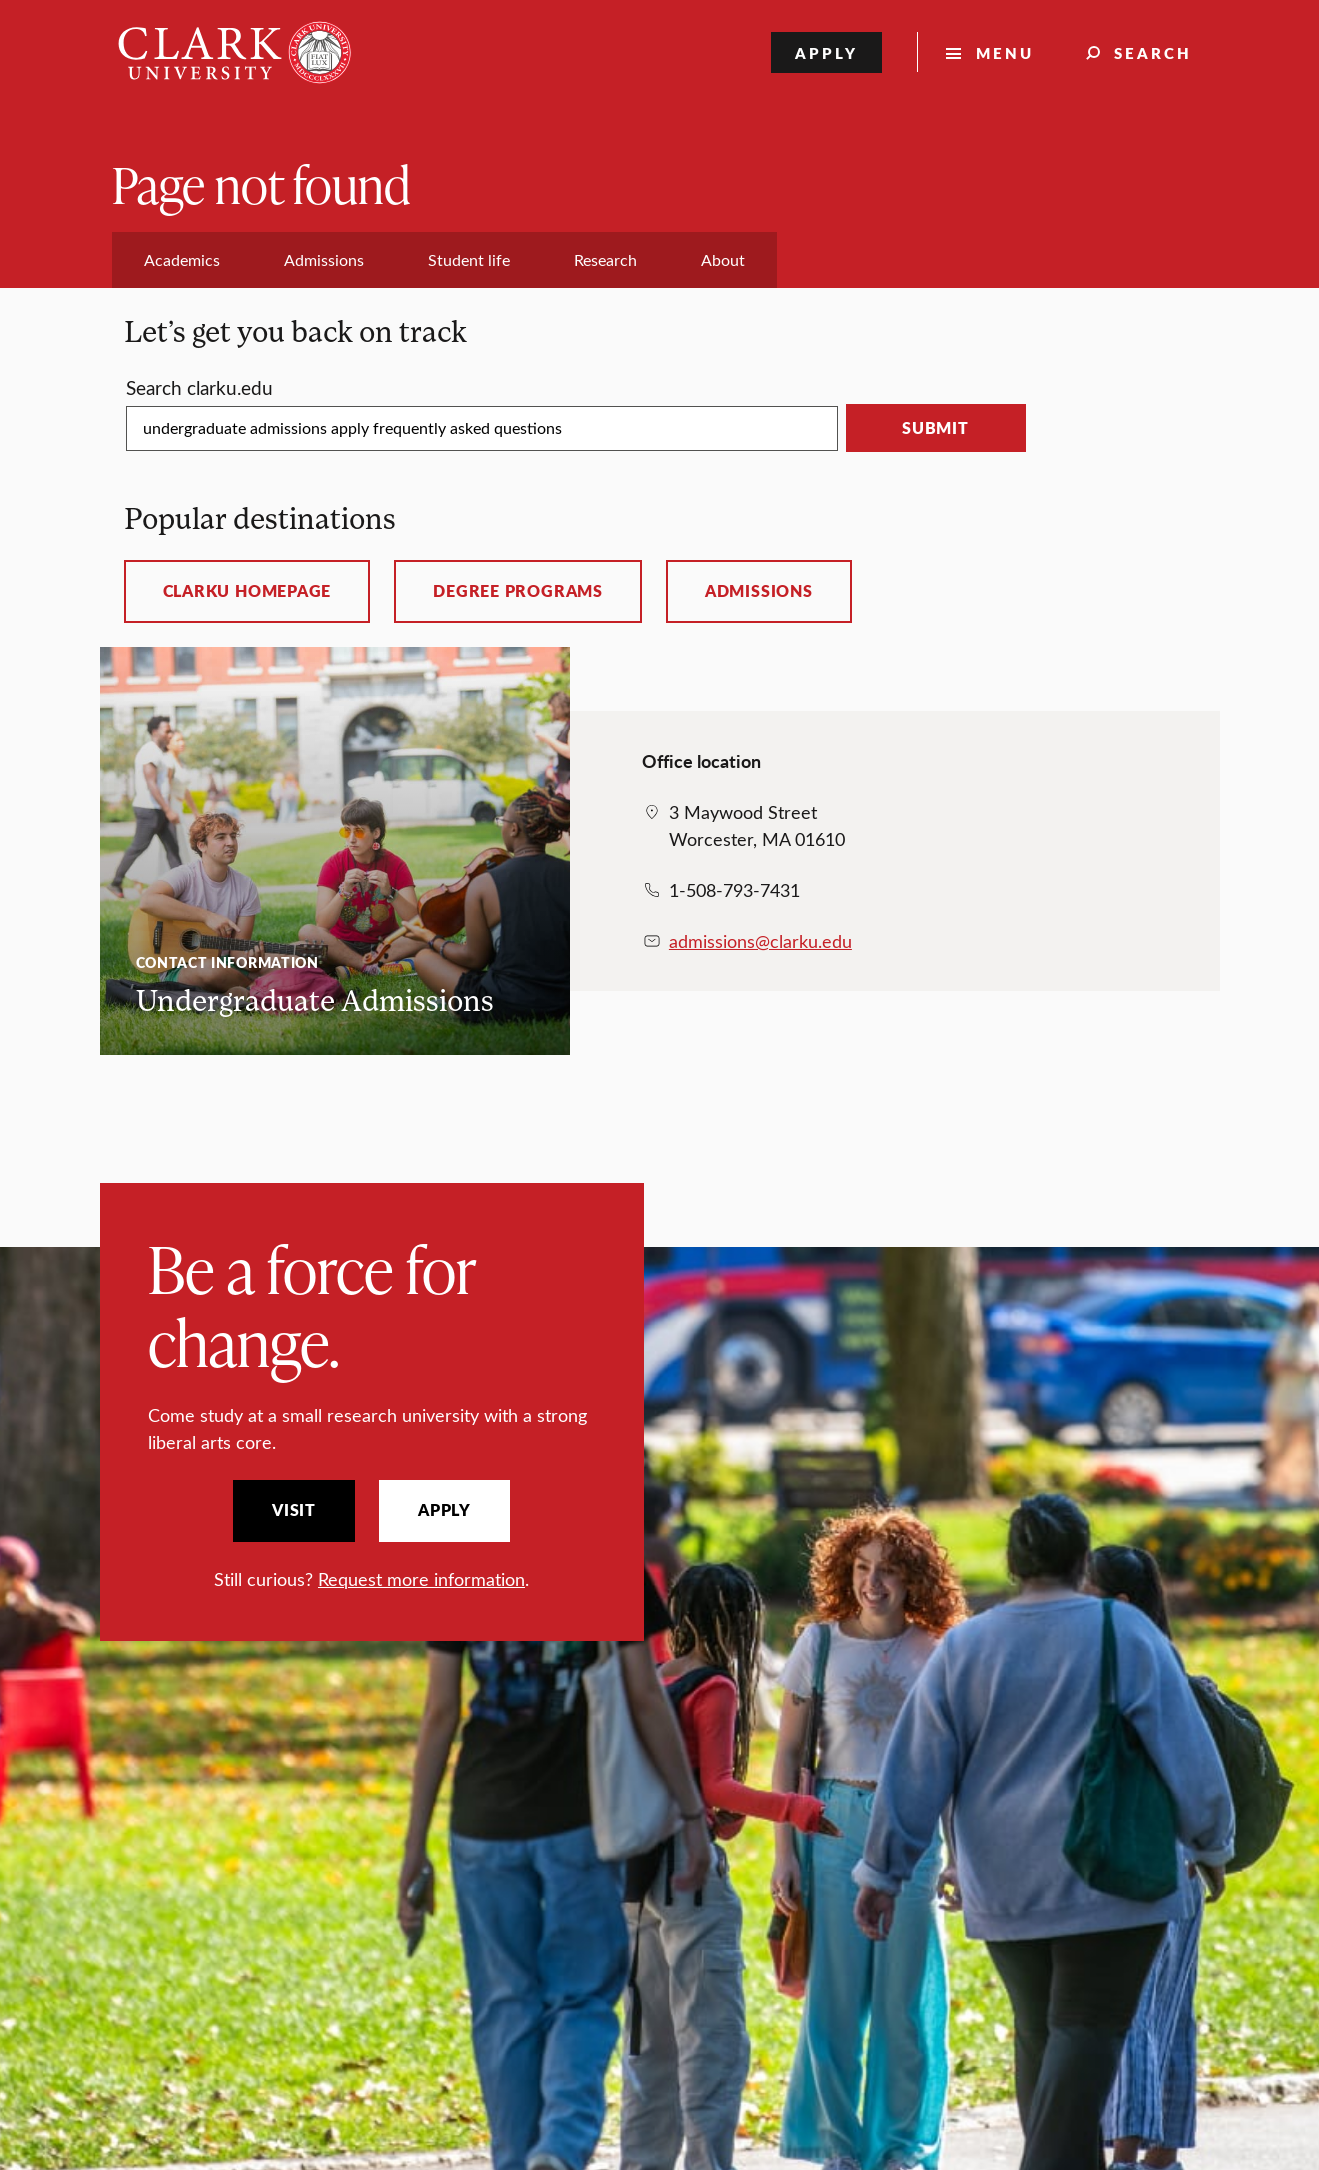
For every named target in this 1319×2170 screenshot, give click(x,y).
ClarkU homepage (247, 591)
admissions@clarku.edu (760, 941)
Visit (294, 1510)
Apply (826, 52)
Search (1153, 52)
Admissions (759, 591)
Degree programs (518, 591)
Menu (1005, 52)
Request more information (421, 1579)
